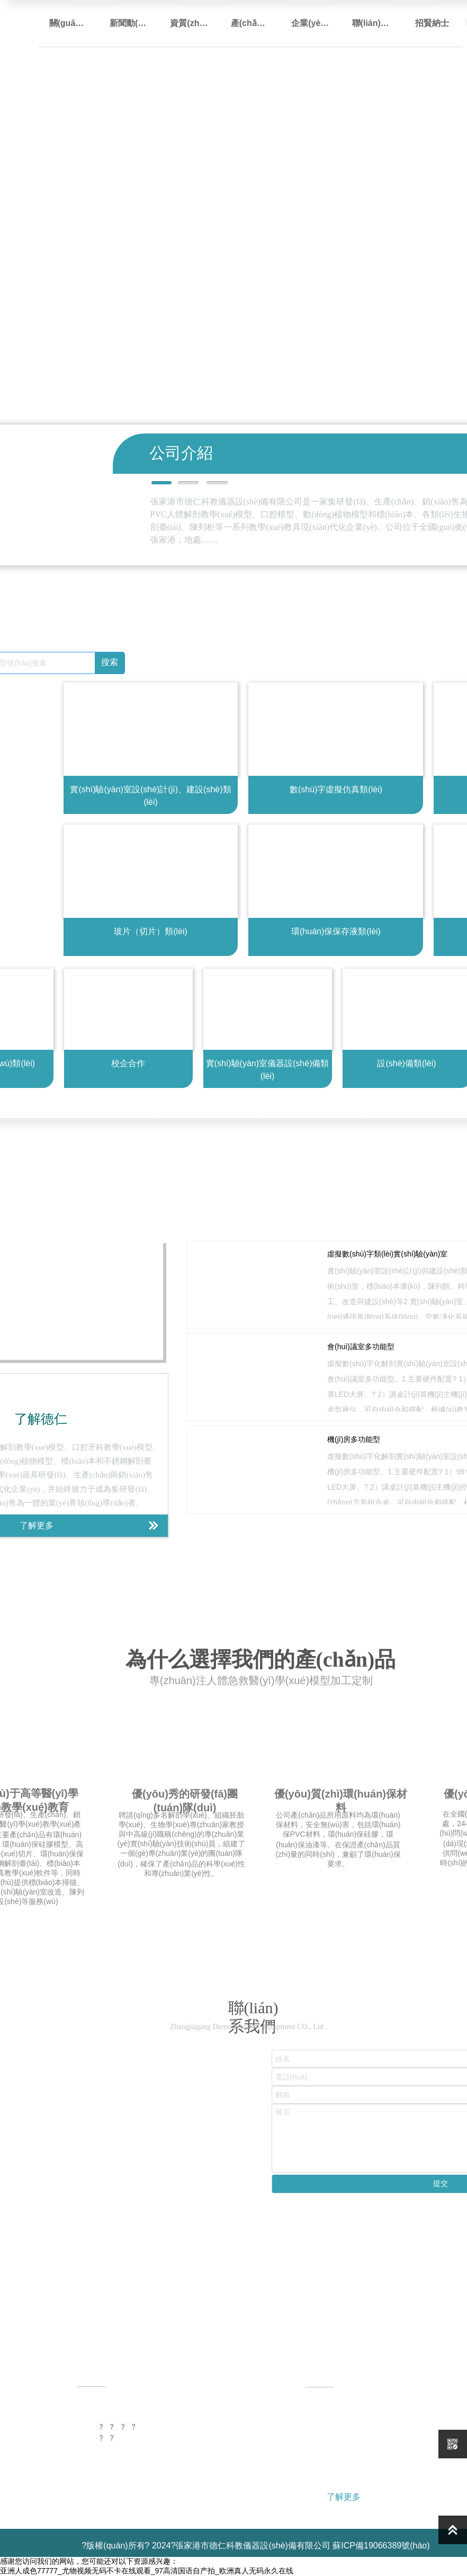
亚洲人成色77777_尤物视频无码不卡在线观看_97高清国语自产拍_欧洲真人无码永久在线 (146, 2570)
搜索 (109, 662)
